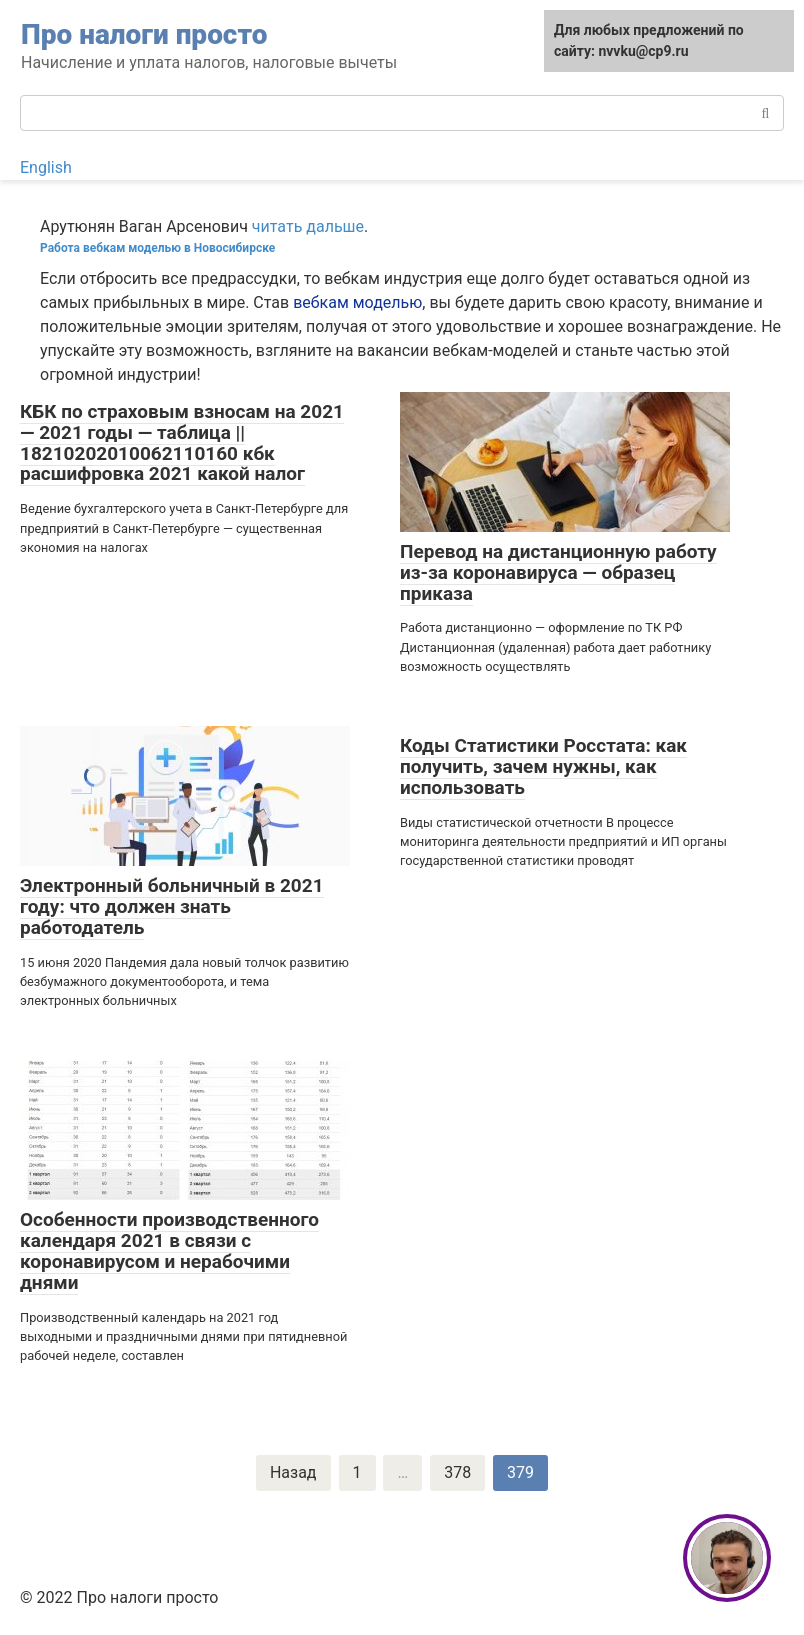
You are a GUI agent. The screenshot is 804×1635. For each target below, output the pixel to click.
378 (457, 1472)
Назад (293, 1472)
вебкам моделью (357, 302)
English (46, 167)
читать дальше (308, 226)
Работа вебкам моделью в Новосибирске (157, 248)
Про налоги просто (144, 34)
